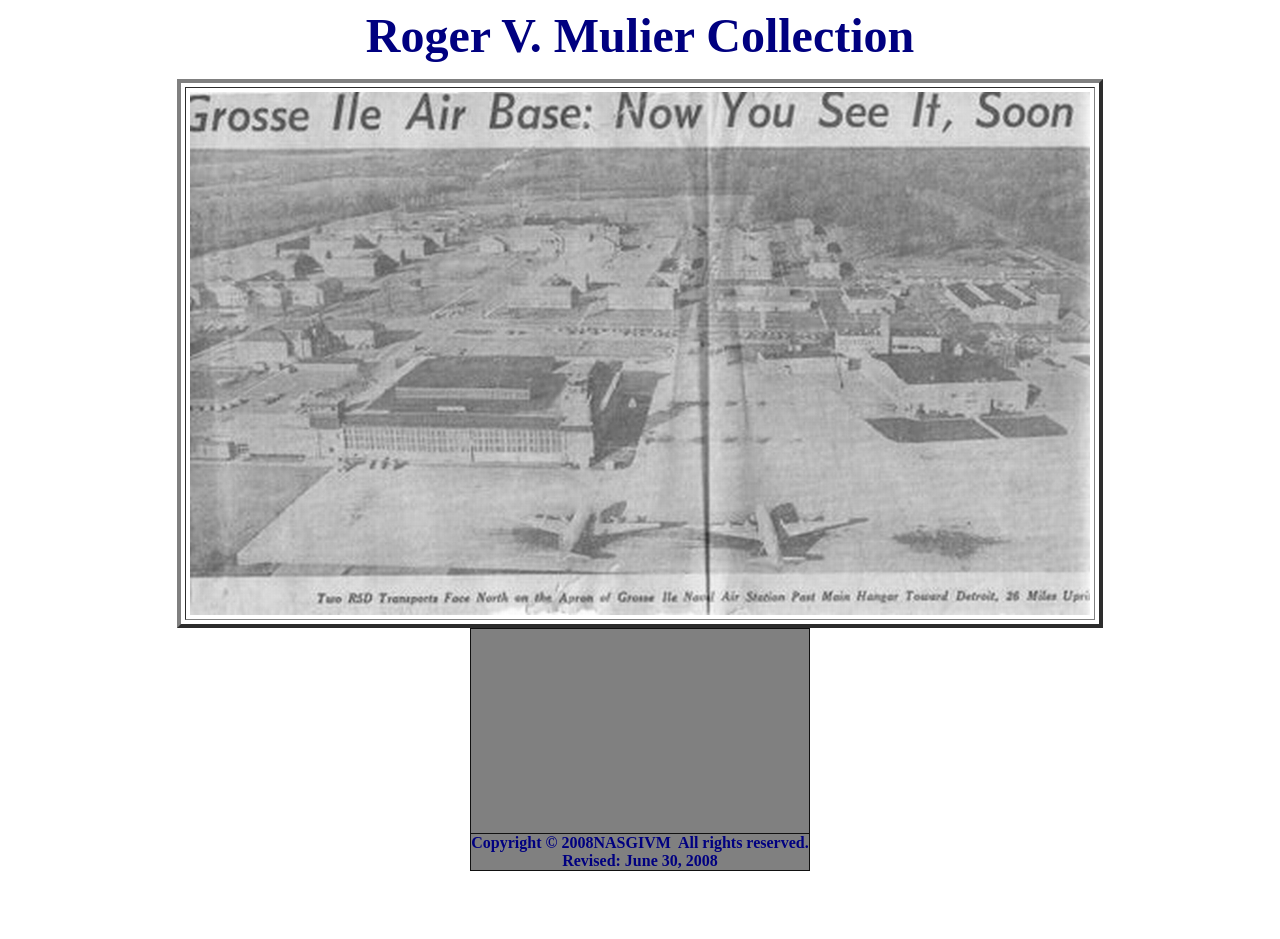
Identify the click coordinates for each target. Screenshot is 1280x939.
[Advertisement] (644, 729)
